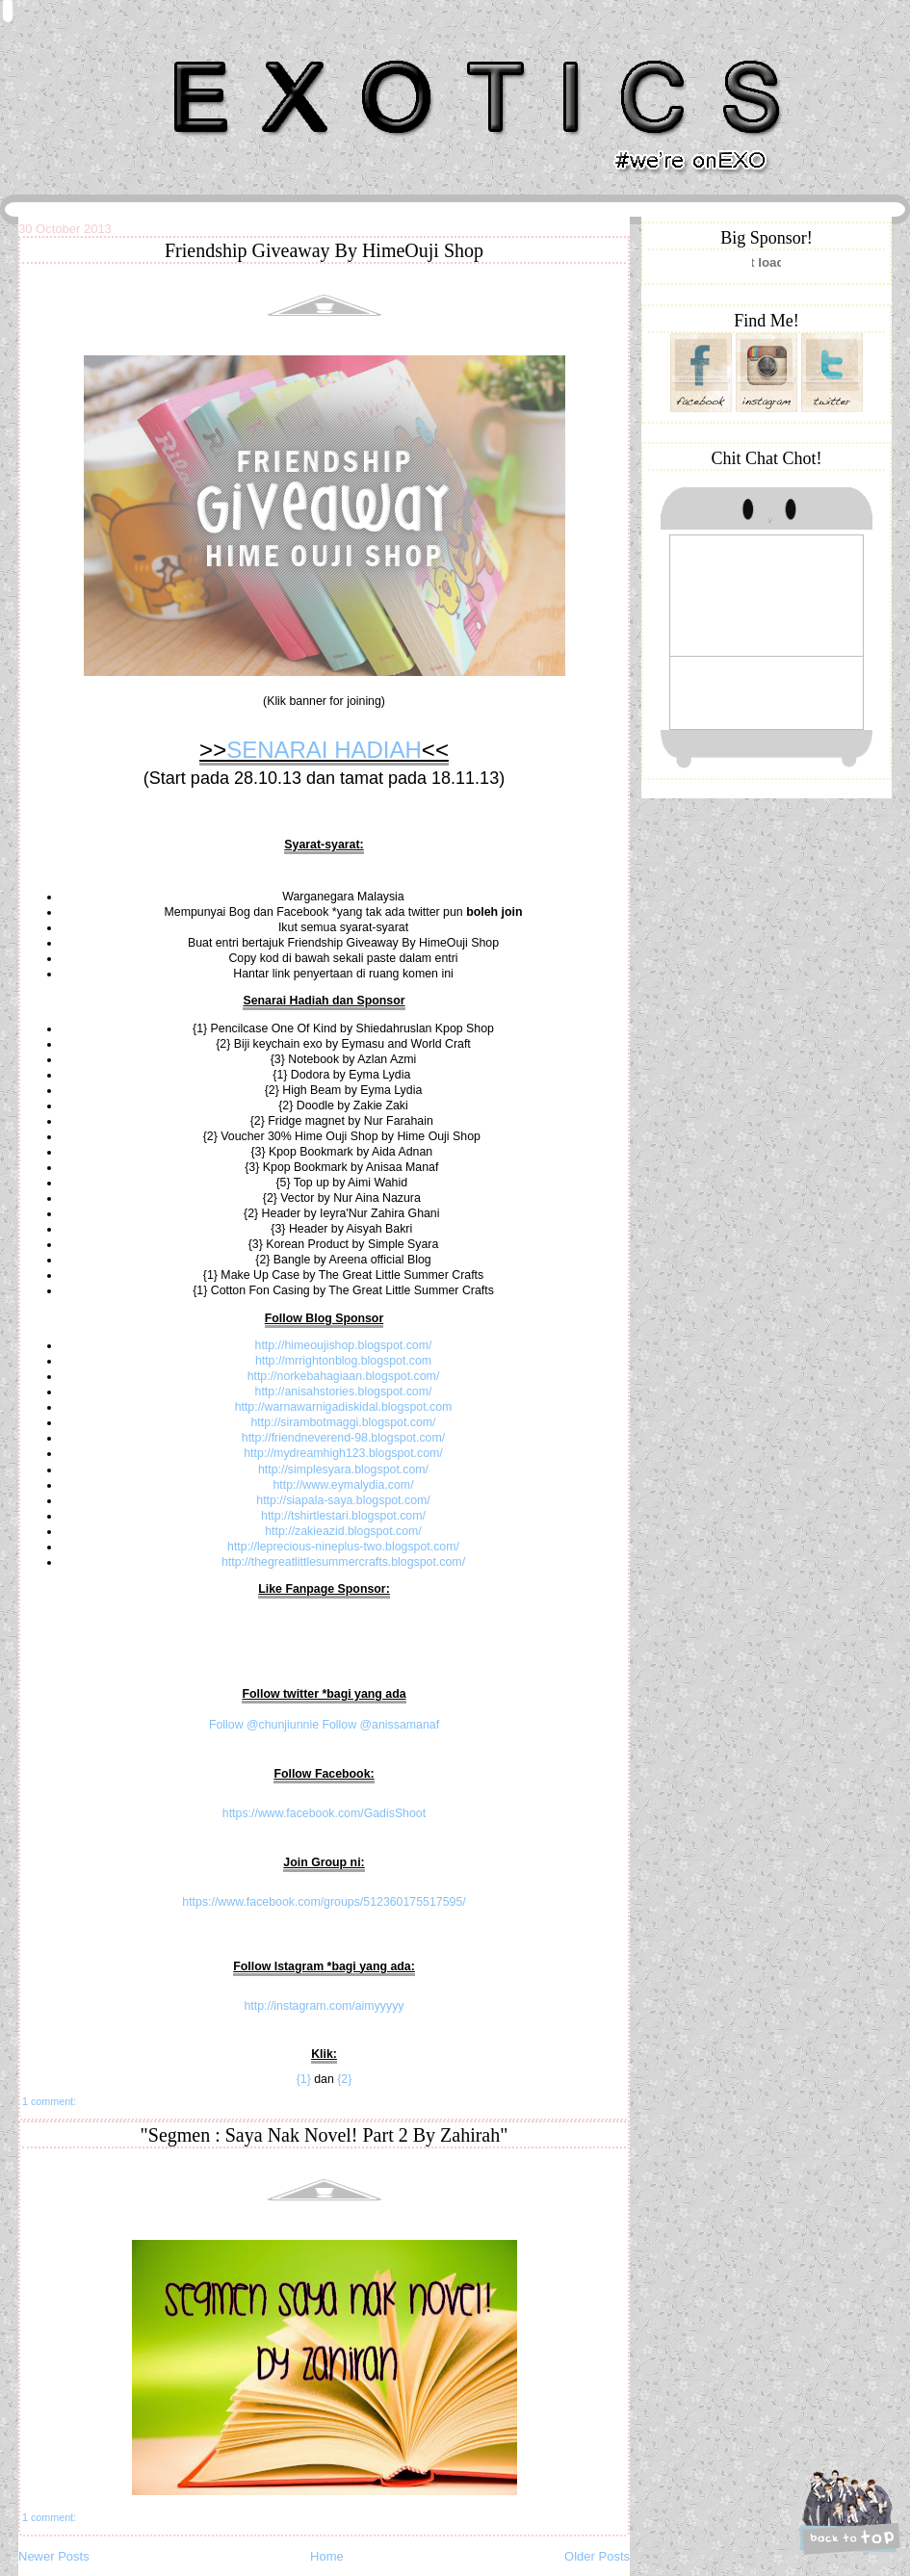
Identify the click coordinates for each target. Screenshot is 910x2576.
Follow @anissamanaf (380, 1724)
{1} (304, 2079)
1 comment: (49, 2101)
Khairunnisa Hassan (229, 52)
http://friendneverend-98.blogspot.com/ (343, 1437)
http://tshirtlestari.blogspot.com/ (343, 1515)
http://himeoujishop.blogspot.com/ (343, 1345)
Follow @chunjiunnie (264, 1724)
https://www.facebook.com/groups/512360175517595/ (323, 1902)
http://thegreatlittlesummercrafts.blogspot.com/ (343, 1562)
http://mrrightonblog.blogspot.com (343, 1360)
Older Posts (597, 2556)
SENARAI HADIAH (324, 750)
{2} (344, 2079)
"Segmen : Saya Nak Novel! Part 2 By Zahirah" (324, 2135)
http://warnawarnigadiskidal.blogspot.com (344, 1407)
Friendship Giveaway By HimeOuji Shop (324, 250)
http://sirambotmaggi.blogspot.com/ (342, 1422)
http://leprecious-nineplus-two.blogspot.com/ (343, 1546)
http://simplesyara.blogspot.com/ (343, 1469)
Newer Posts (54, 2556)
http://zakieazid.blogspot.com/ (343, 1531)
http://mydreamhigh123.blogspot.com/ (343, 1453)
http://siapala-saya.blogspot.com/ (342, 1500)
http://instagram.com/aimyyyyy (323, 2006)
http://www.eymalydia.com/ (343, 1485)
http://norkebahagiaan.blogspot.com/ (343, 1376)
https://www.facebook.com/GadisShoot (324, 1813)
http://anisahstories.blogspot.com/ (343, 1391)
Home (327, 2556)
